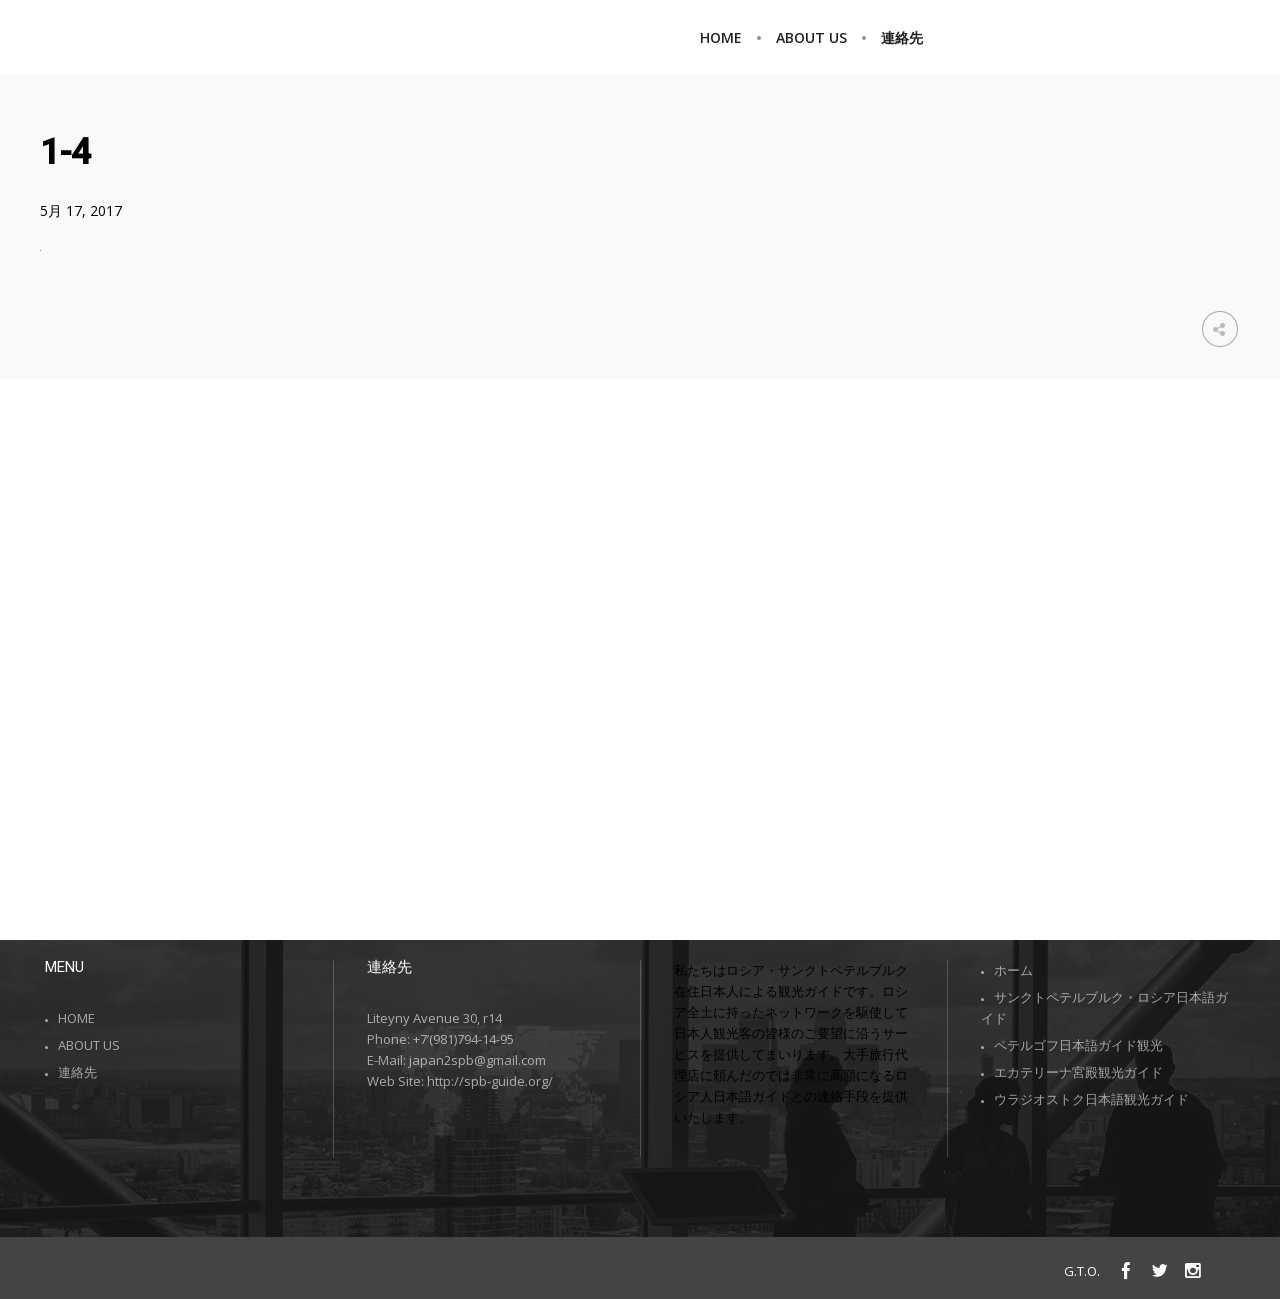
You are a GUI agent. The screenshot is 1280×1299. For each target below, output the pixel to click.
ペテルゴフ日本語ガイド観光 (1078, 1045)
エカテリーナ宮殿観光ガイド (1078, 1072)
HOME (76, 1018)
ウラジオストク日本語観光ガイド (1091, 1099)
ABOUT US (89, 1045)
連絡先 (77, 1072)
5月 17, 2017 (81, 210)
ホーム (1013, 970)
